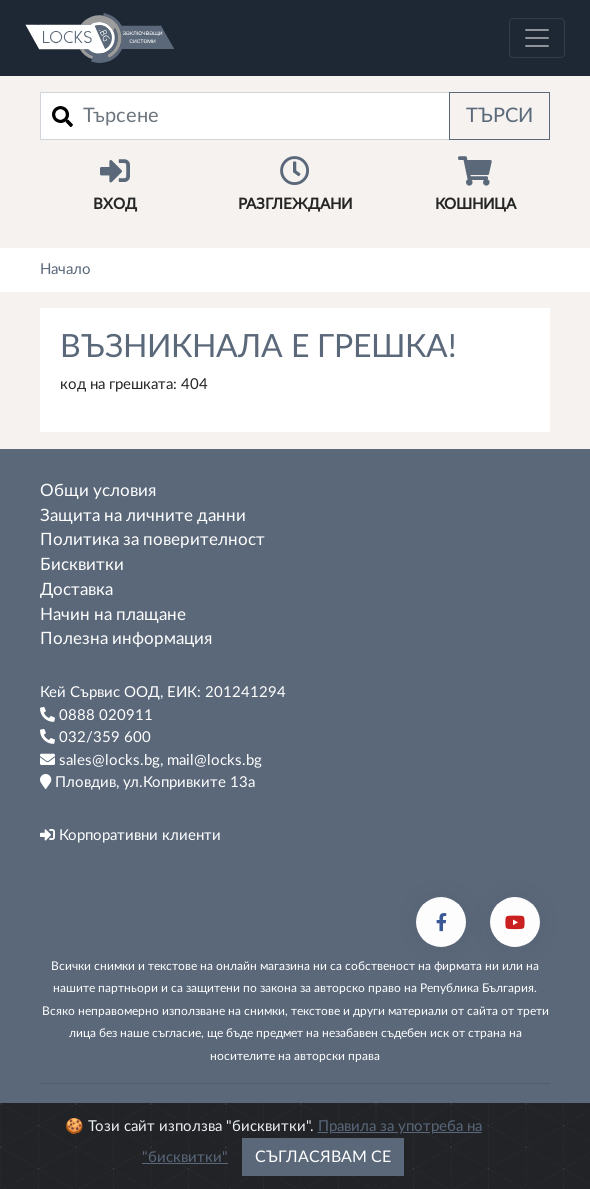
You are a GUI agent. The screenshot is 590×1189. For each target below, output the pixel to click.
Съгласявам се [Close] (323, 1157)
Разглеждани (295, 184)
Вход (115, 184)
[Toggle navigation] (537, 38)
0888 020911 (96, 715)
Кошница (475, 184)
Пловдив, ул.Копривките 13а (147, 782)
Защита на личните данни (143, 516)
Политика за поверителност (152, 540)
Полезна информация (126, 639)
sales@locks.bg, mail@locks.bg (151, 760)
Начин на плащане (113, 615)
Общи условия (98, 491)
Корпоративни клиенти (130, 835)
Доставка (76, 590)
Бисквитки (82, 565)
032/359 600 (95, 737)
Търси (499, 116)
